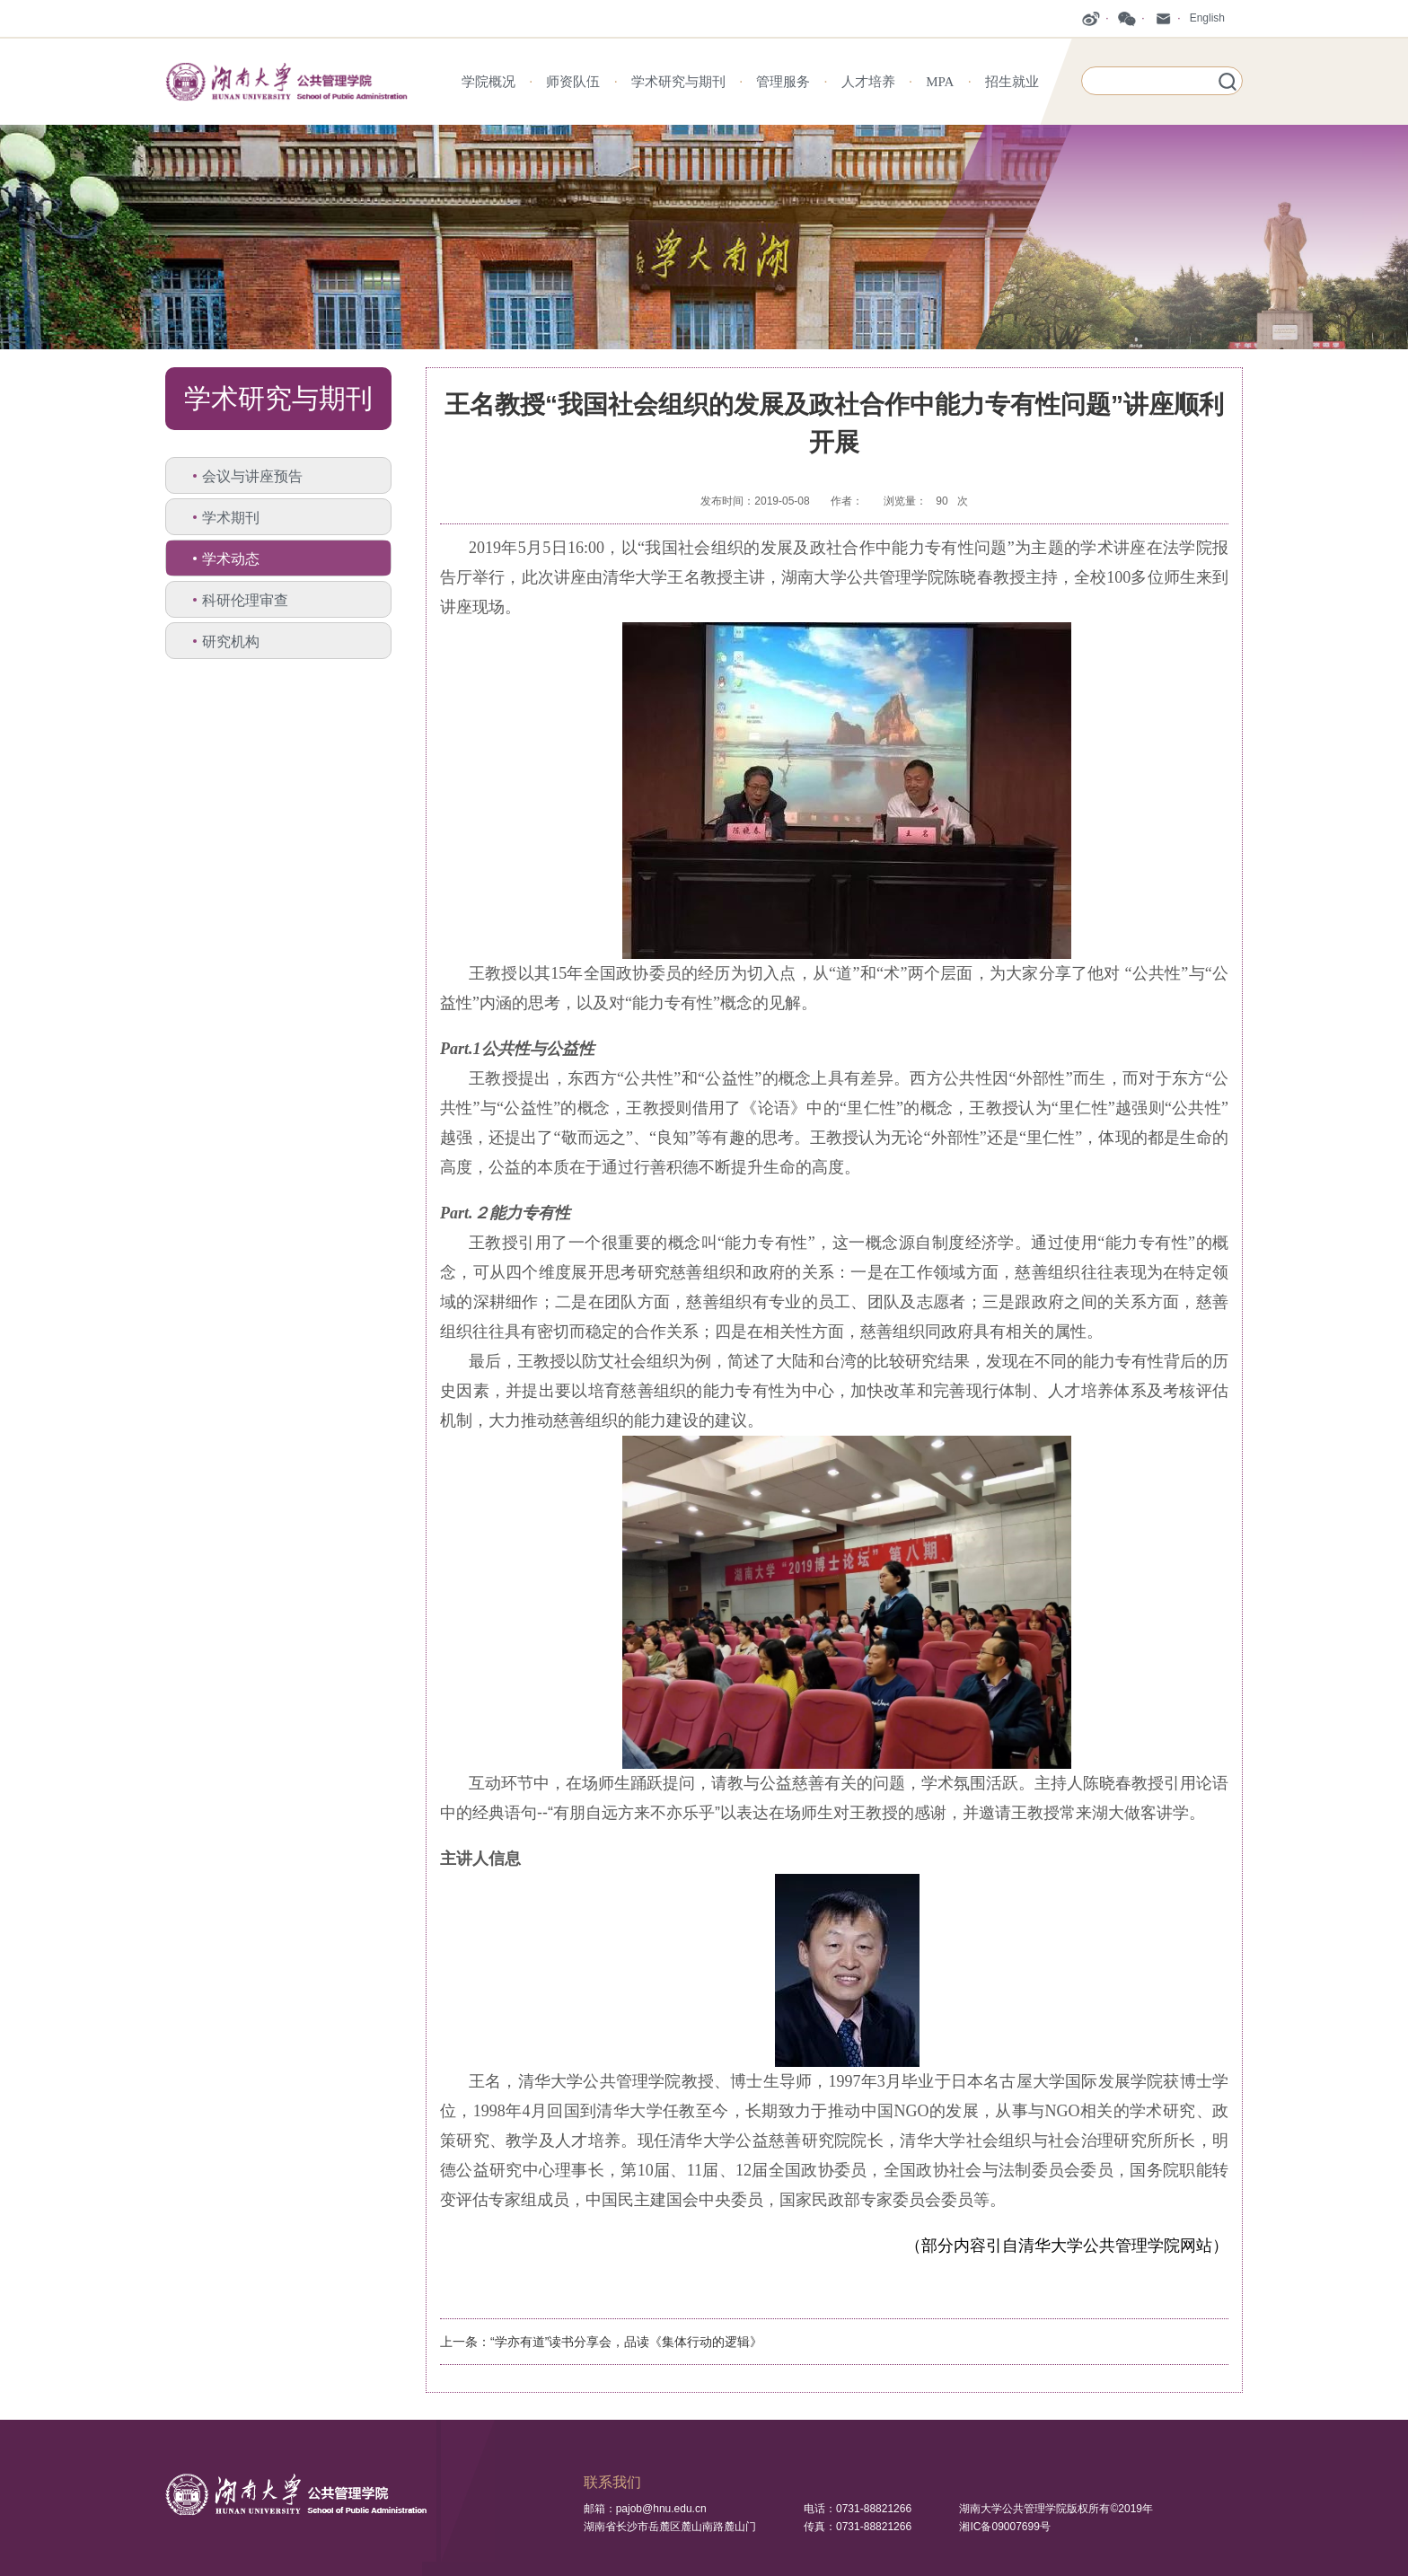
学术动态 (231, 559)
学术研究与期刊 (678, 82)
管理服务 (783, 82)
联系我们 (612, 2482)
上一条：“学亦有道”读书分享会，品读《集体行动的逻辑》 (601, 2341)
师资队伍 (573, 82)
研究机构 (231, 641)
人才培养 (868, 82)
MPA (940, 82)
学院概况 (488, 82)
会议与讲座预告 (252, 476)
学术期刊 (231, 517)
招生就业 (1012, 82)
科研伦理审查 (245, 600)
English (1207, 18)
